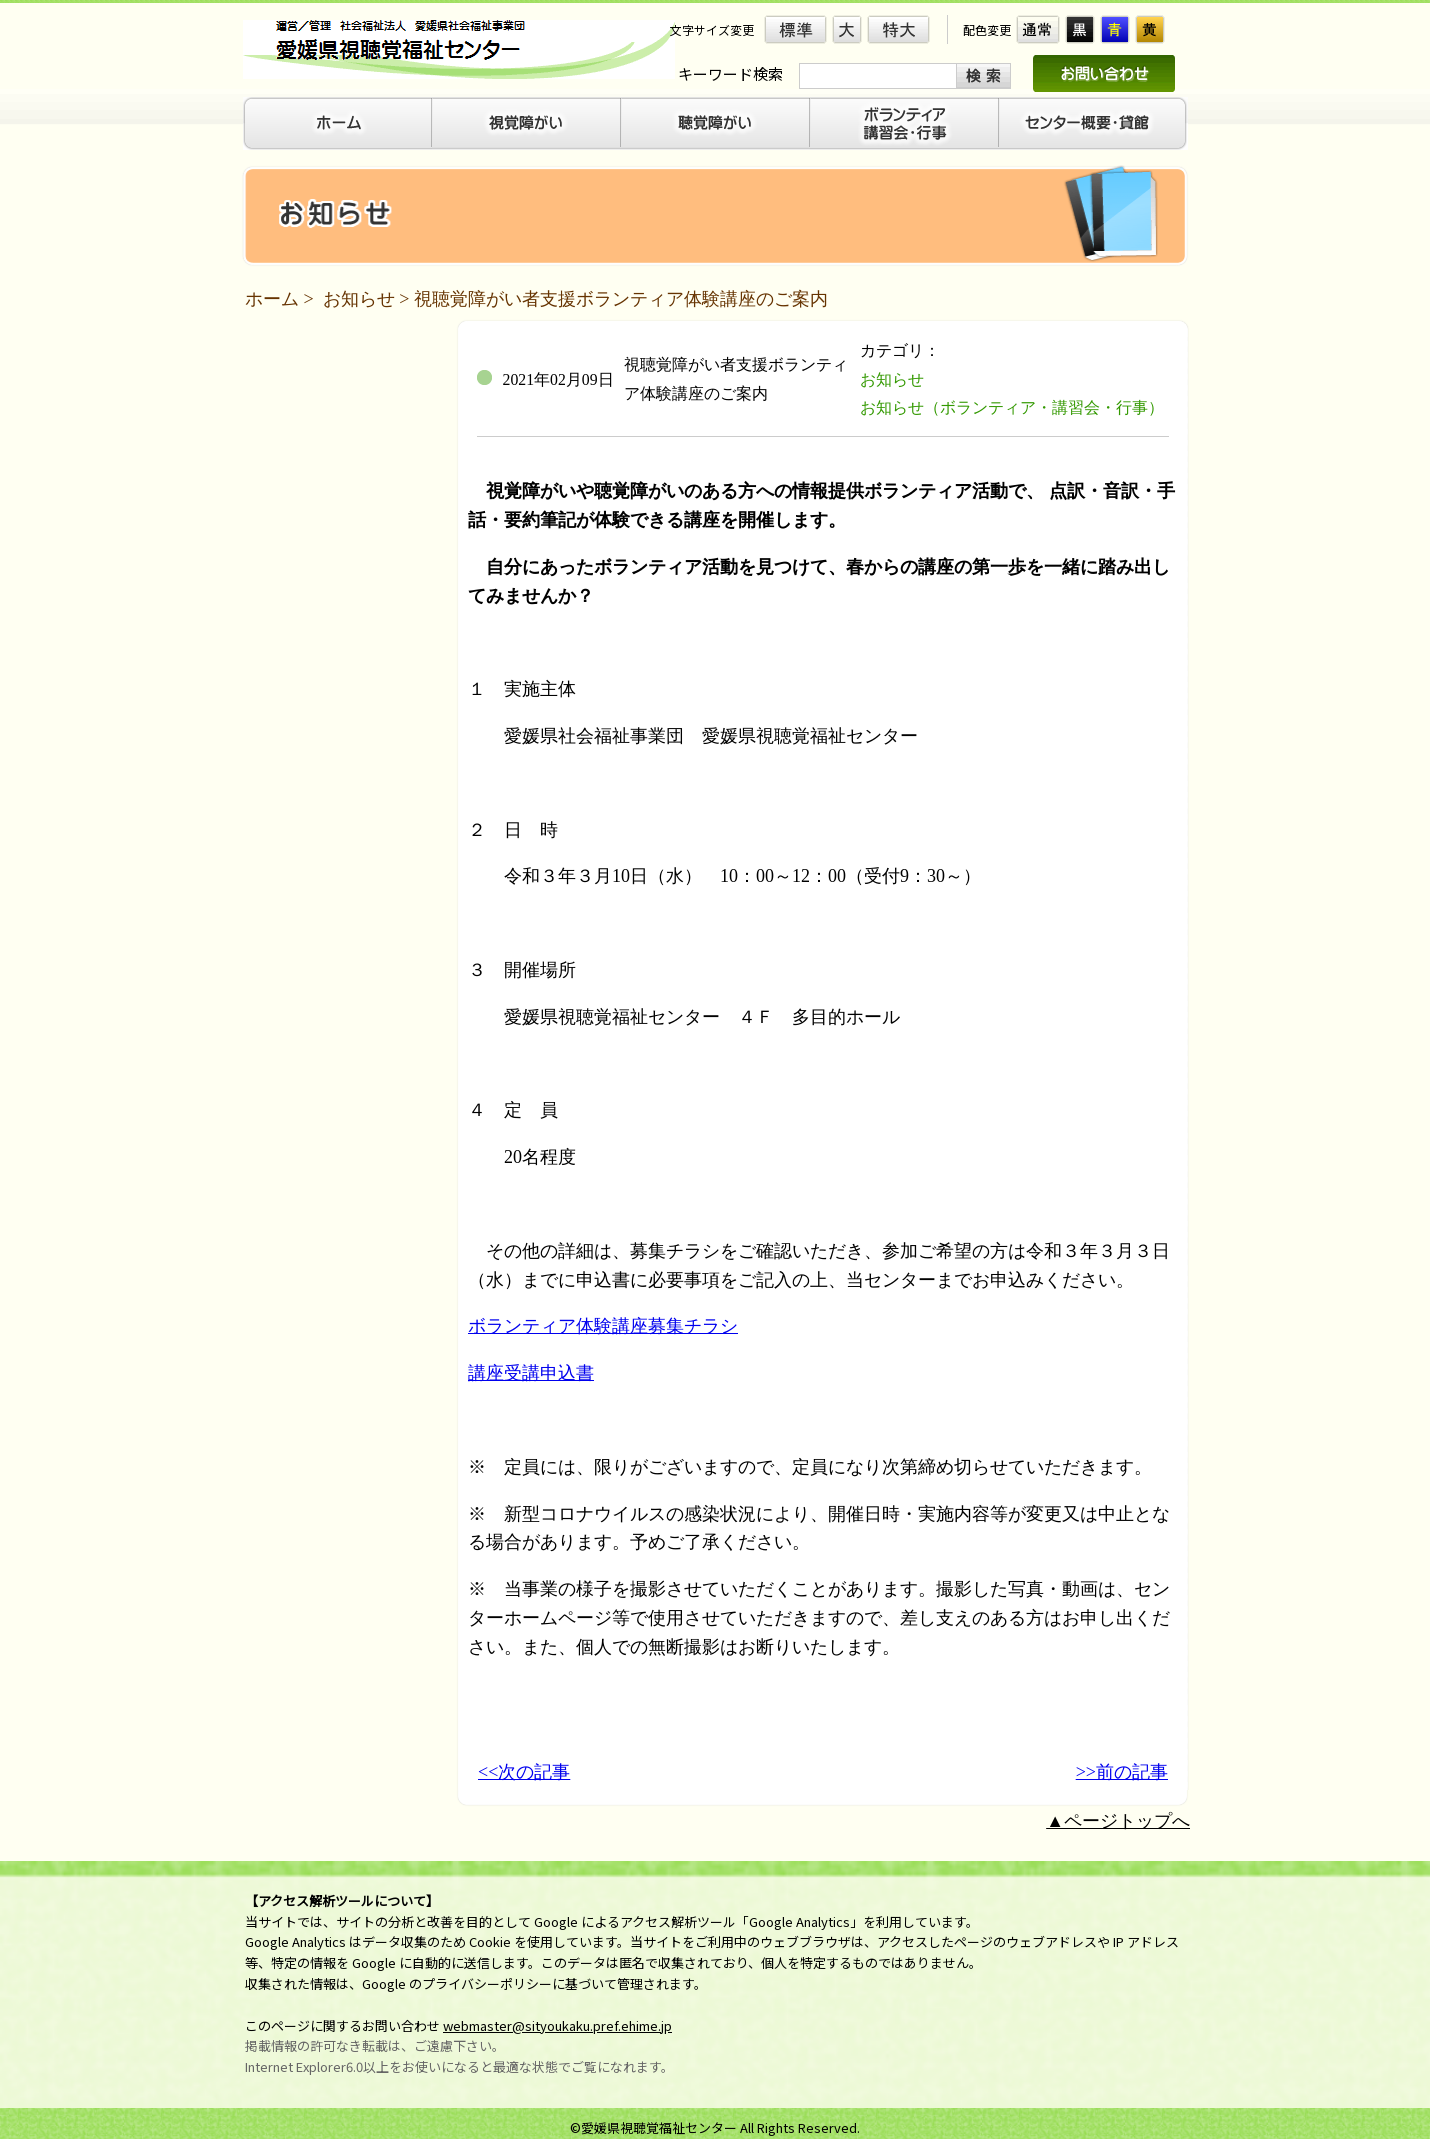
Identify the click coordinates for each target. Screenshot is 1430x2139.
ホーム (272, 299)
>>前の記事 (1122, 1772)
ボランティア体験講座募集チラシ (603, 1326)
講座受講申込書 (531, 1373)
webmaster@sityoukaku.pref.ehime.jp (557, 2025)
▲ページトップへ (1118, 1821)
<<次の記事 (524, 1772)
